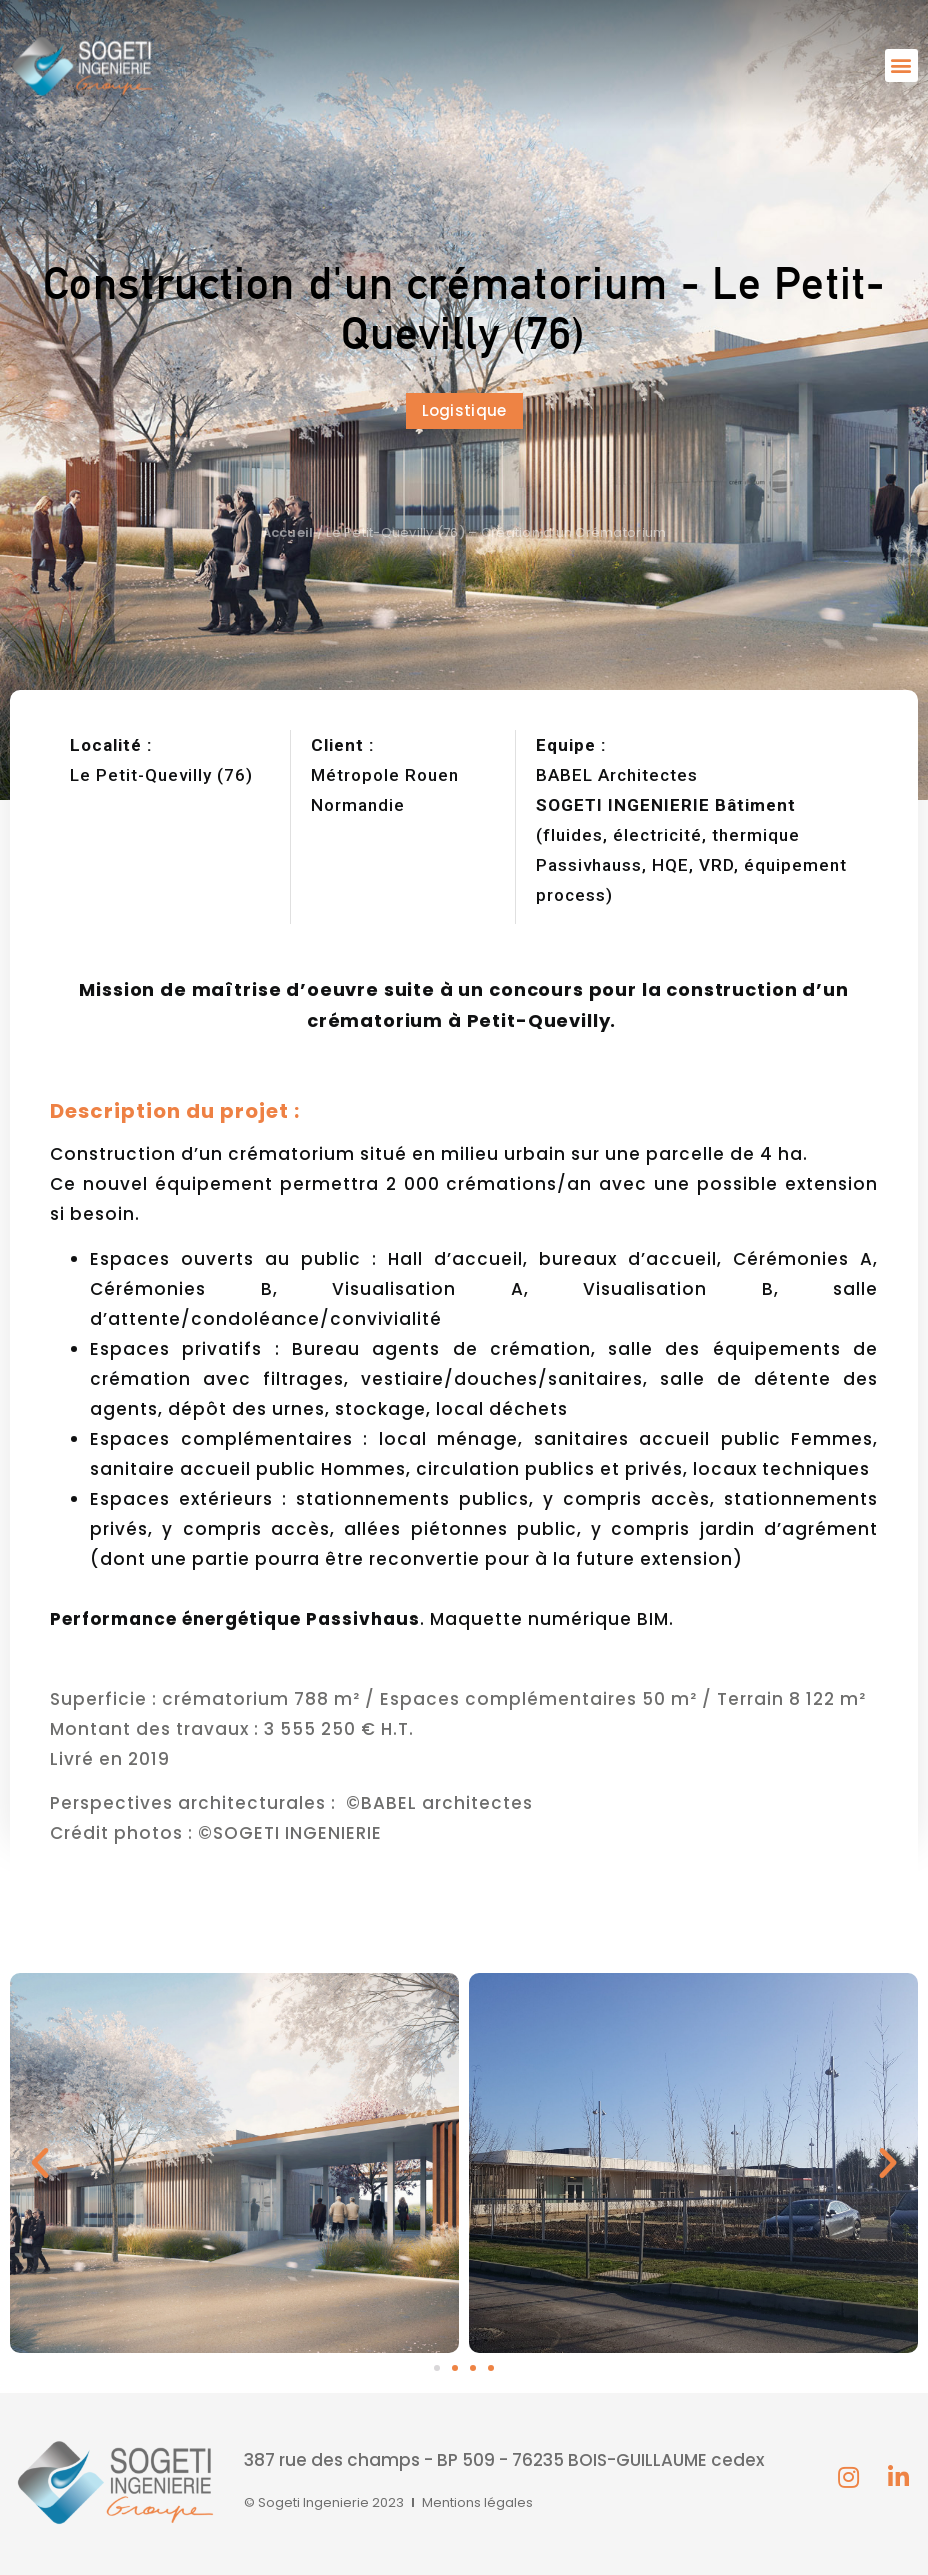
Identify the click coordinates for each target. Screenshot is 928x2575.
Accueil (288, 532)
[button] (901, 65)
